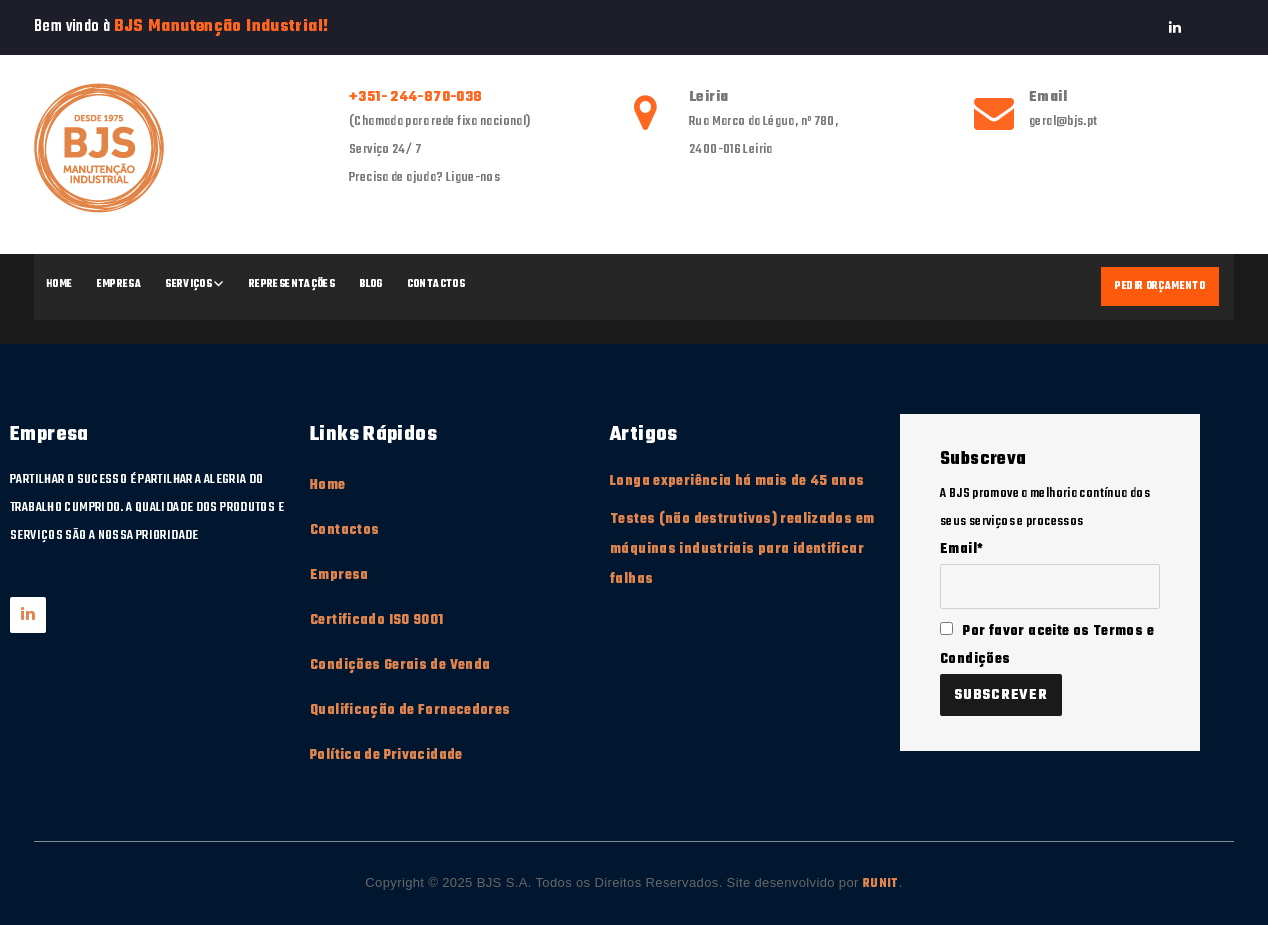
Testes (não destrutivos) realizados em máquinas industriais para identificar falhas (742, 549)
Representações (292, 284)
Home (59, 284)
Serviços (188, 284)
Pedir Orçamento (1160, 286)
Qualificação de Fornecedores (410, 710)
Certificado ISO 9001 (377, 620)
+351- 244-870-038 (415, 97)
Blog (371, 284)
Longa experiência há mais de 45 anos (737, 481)
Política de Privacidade (386, 755)
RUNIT (881, 884)
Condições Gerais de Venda (400, 665)
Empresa (119, 284)
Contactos (436, 284)
